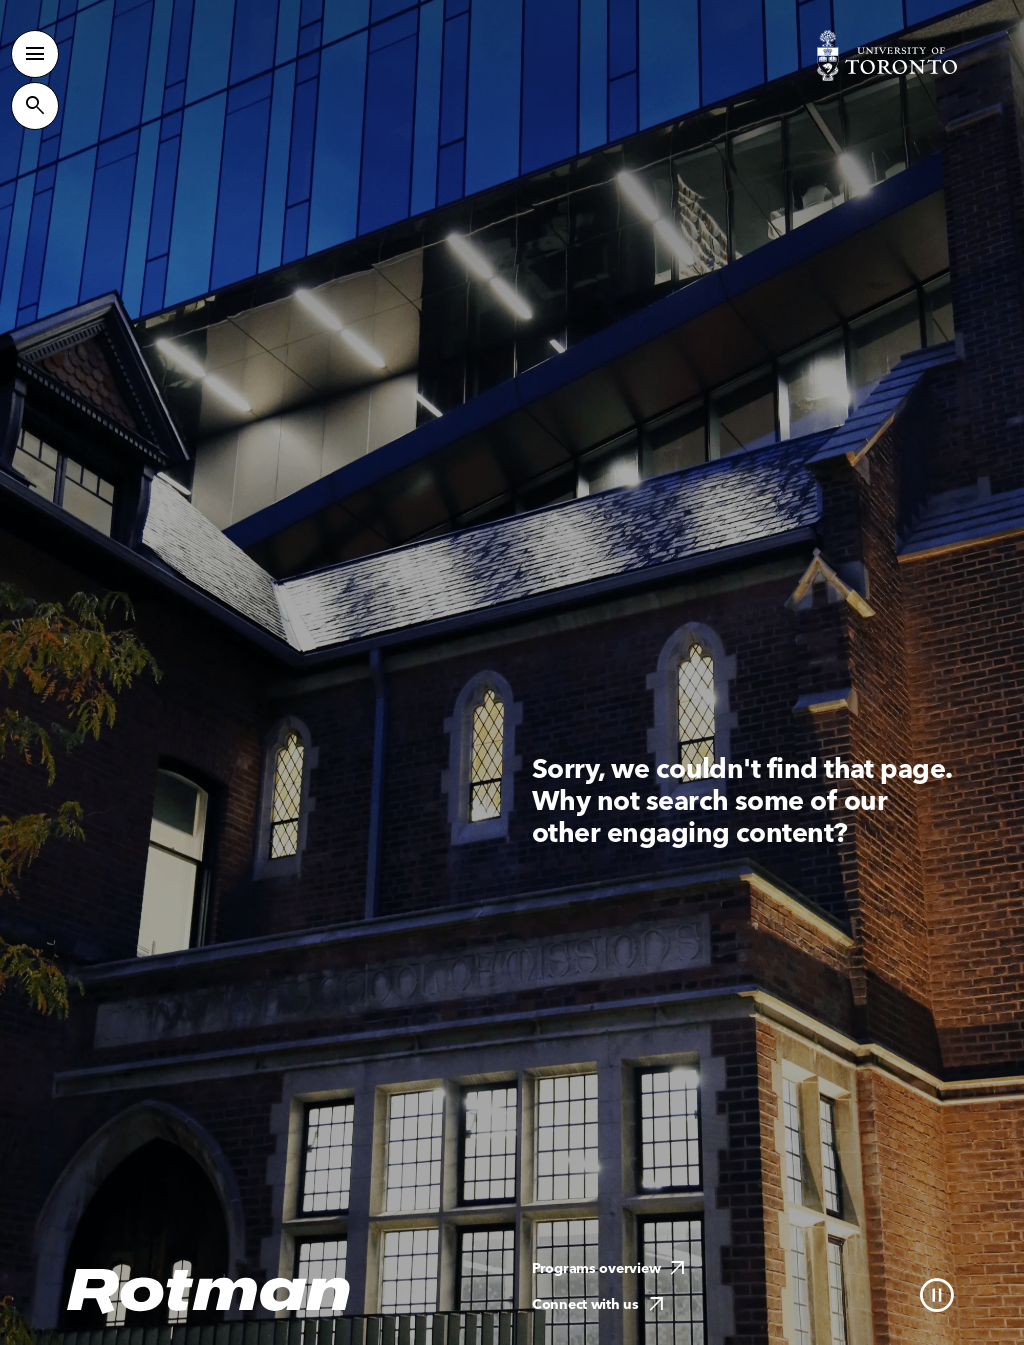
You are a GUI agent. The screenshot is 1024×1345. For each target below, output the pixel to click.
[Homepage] (209, 1292)
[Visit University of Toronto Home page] (887, 55)
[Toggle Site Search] (35, 106)
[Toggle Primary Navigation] (35, 54)
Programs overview (611, 1268)
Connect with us (600, 1304)
